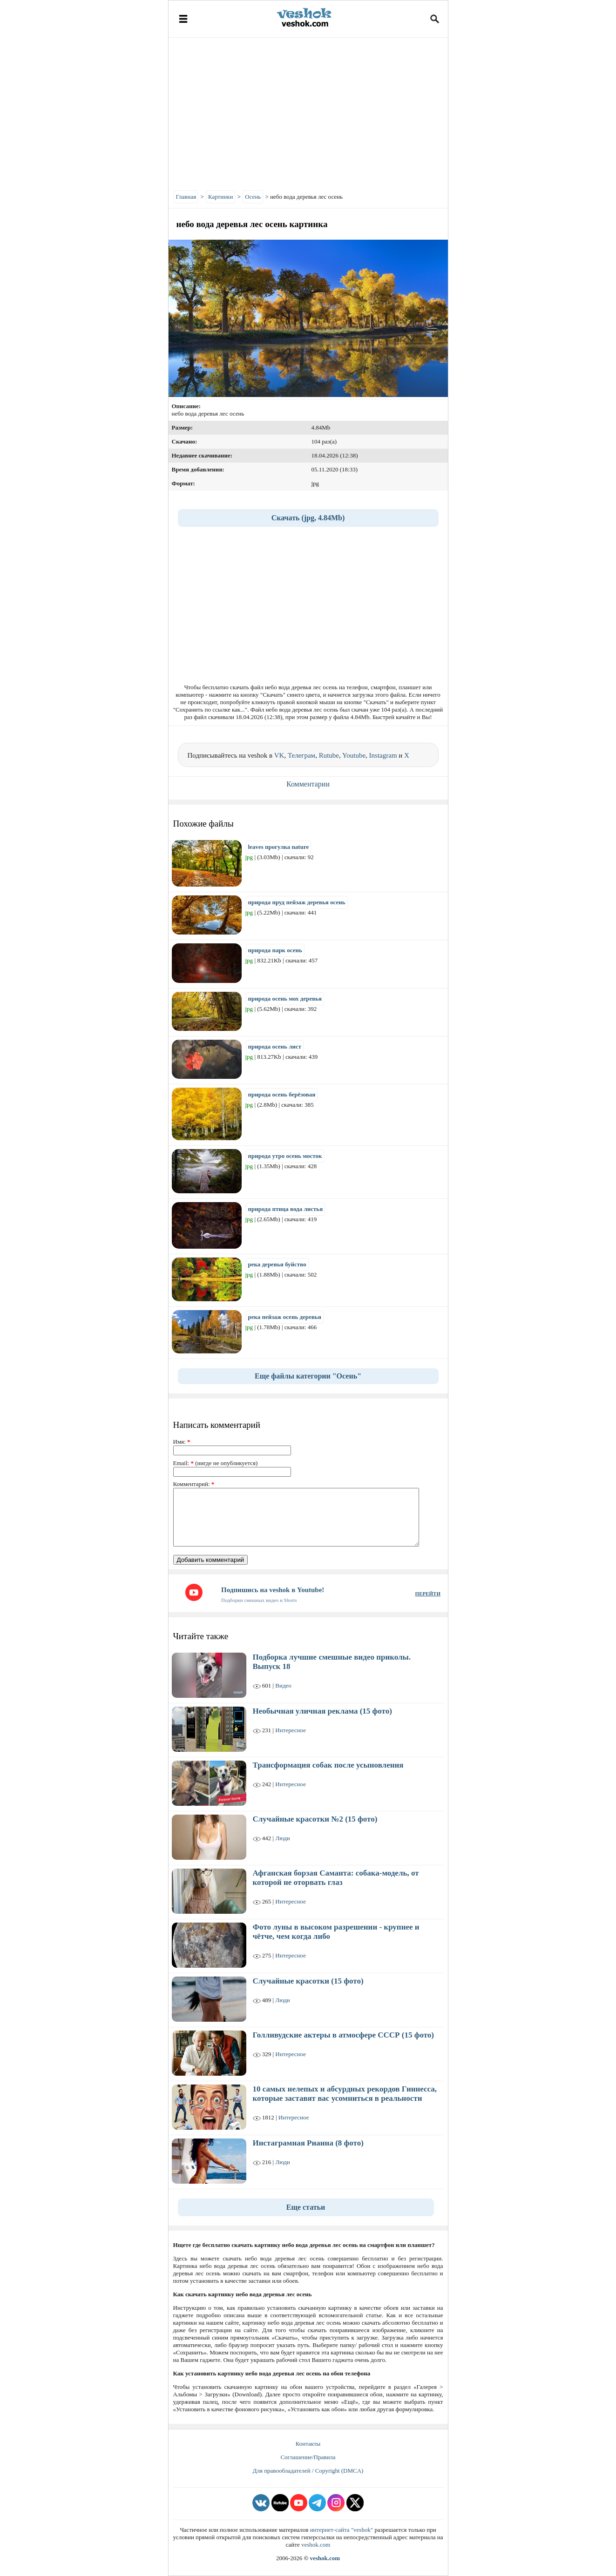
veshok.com (315, 2544)
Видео (283, 1685)
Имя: (181, 1441)
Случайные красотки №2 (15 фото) (315, 1819)
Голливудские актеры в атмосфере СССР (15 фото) (343, 2035)
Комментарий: (194, 1483)
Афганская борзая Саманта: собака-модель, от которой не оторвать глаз (336, 1878)
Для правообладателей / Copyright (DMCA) (308, 2470)
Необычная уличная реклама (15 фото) (322, 1711)
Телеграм (301, 755)
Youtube (354, 755)
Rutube (329, 755)
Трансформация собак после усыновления (328, 1765)
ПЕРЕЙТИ (427, 1593)
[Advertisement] (308, 112)
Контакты (308, 2443)
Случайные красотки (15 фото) (308, 1981)
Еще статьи (305, 2207)
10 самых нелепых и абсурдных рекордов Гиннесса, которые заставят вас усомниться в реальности (345, 2094)
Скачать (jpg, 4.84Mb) (308, 518)
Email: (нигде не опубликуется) (215, 1463)
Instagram (383, 755)
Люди (282, 1838)
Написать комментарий (216, 1425)
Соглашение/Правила (307, 2457)
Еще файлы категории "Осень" (308, 1376)
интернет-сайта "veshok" (341, 2529)
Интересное (290, 1730)
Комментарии (308, 784)
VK (279, 755)
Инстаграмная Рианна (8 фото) (308, 2143)
